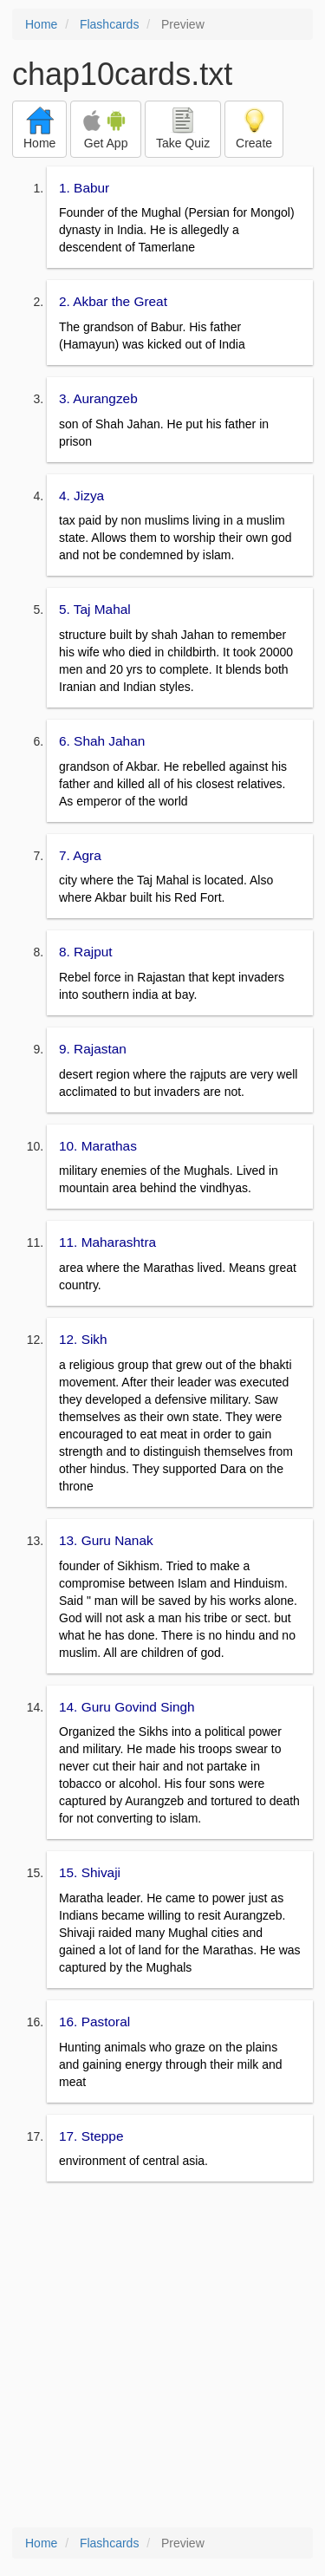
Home (41, 24)
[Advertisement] (162, 2356)
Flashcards (109, 24)
